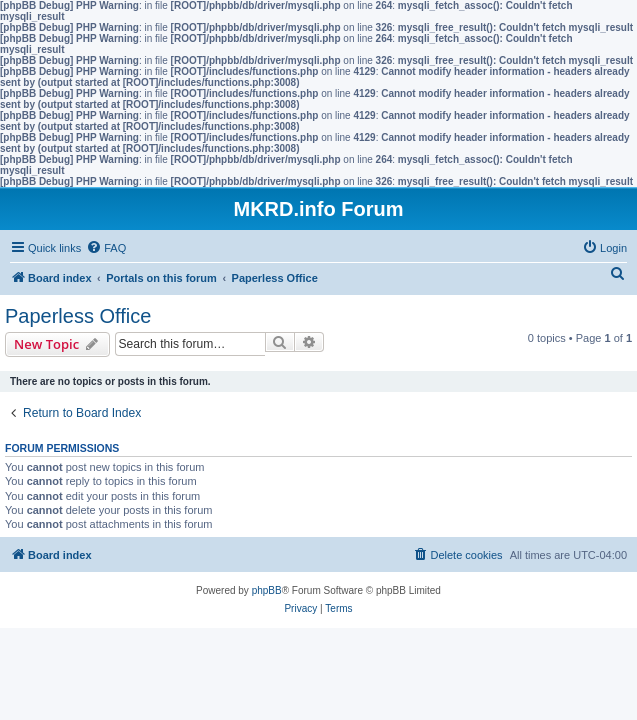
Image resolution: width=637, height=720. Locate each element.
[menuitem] (106, 248)
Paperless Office (78, 316)
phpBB (267, 590)
